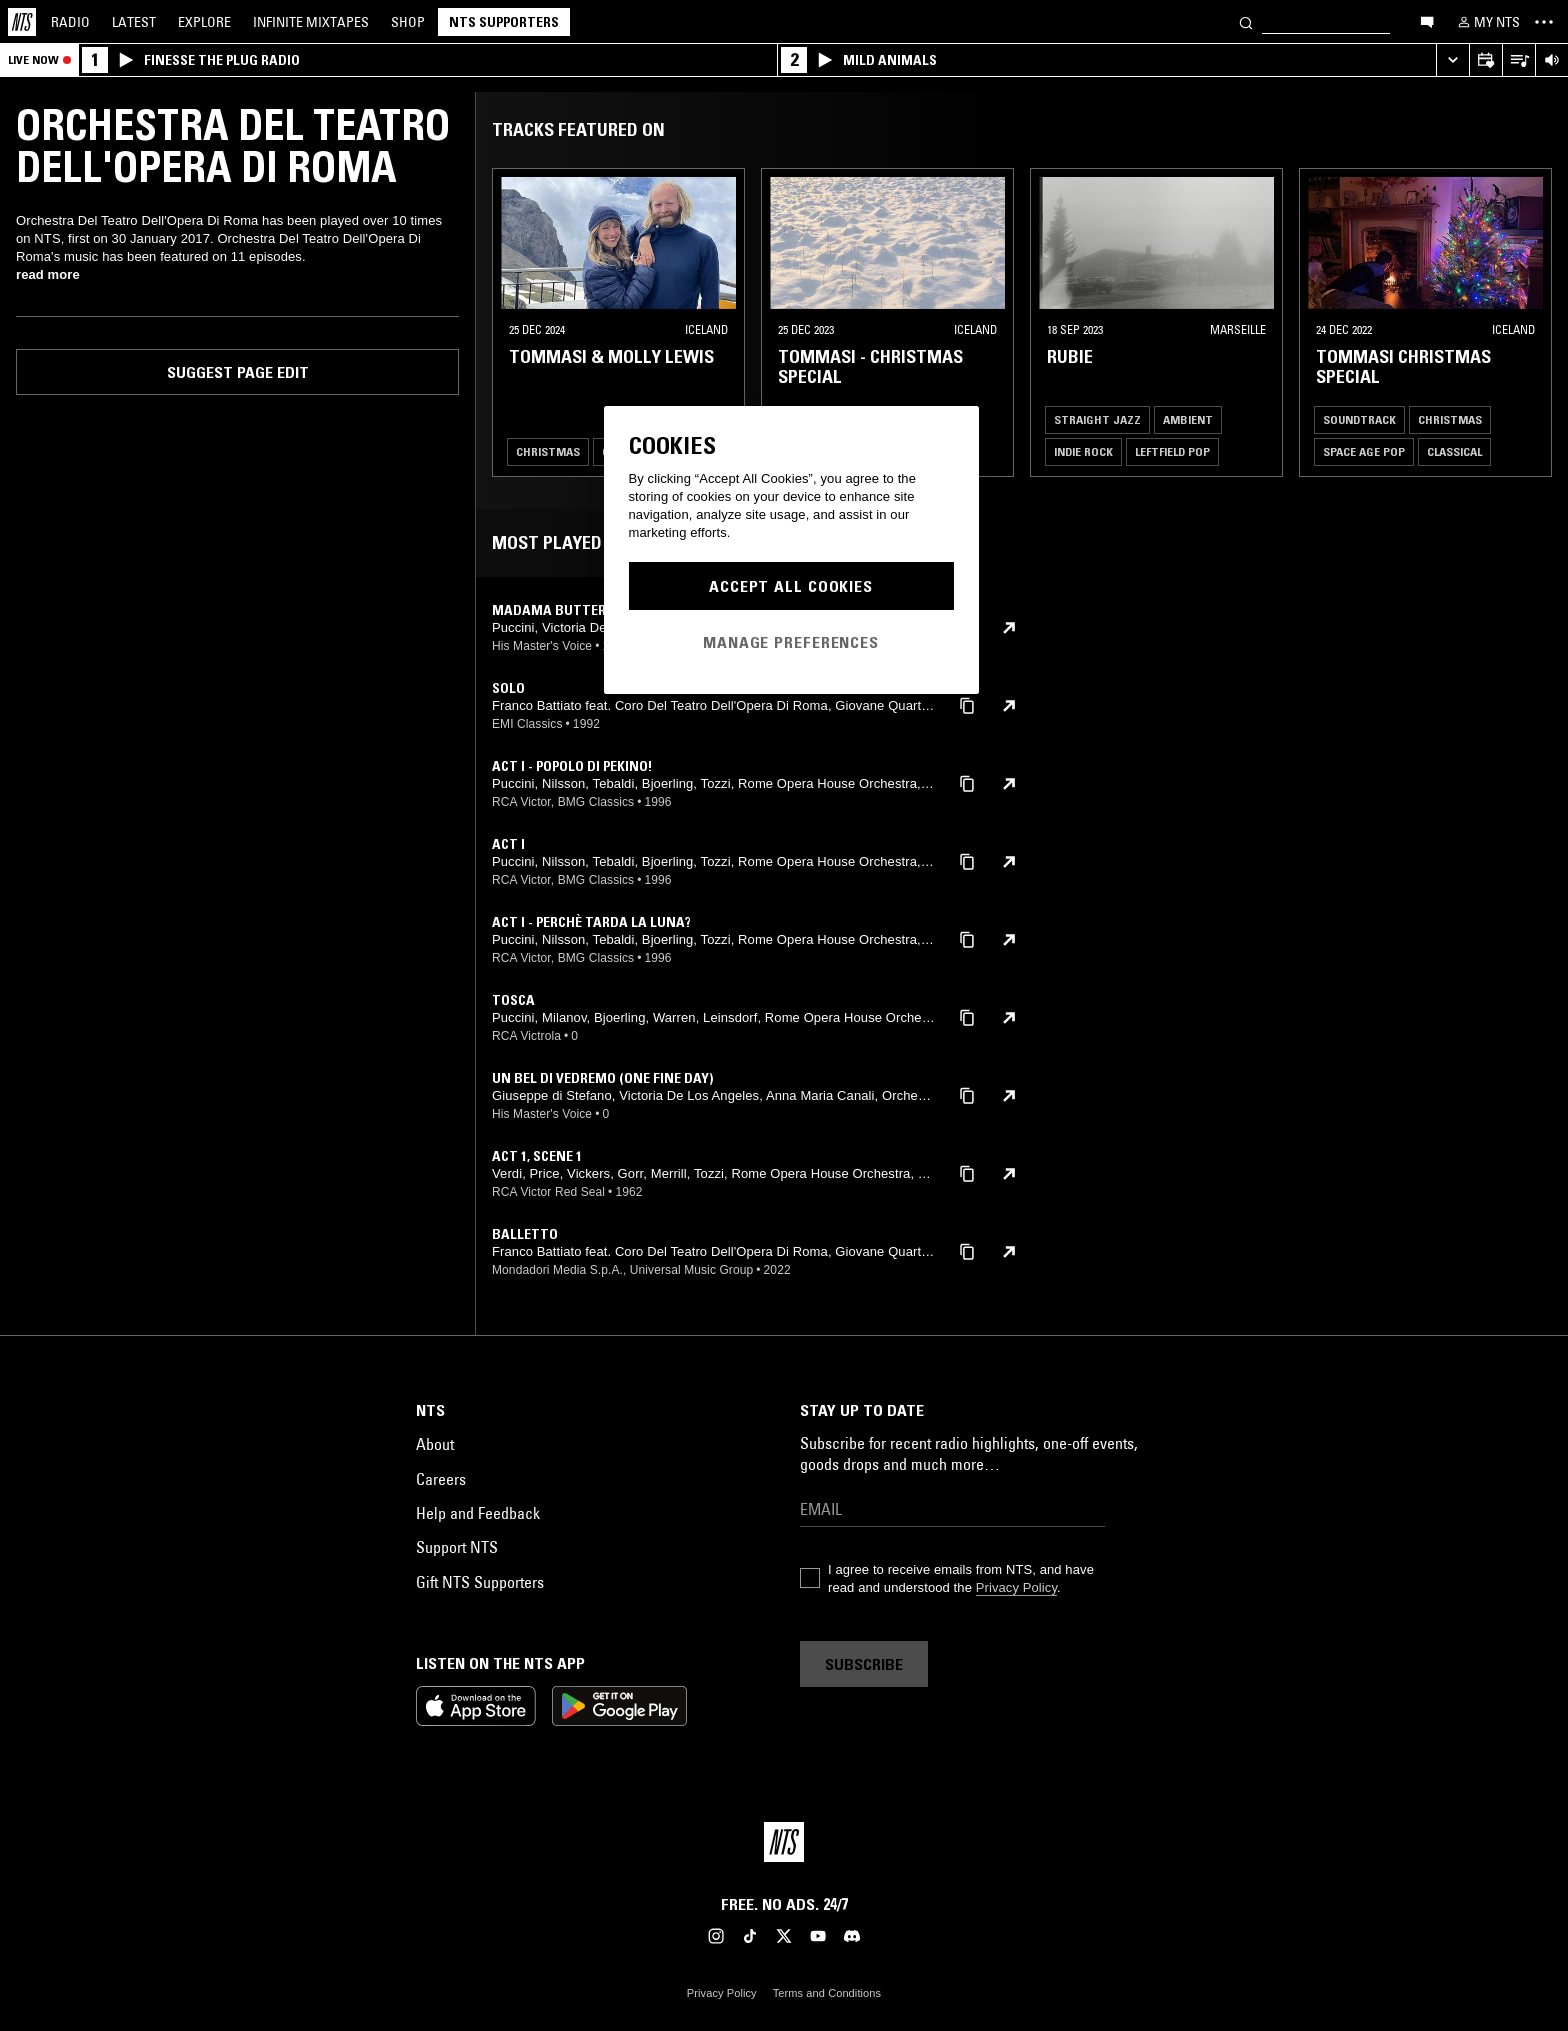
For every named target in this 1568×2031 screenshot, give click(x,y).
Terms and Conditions (827, 1993)
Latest (134, 22)
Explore (204, 22)
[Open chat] (1427, 21)
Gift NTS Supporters (480, 1582)
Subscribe (864, 1664)
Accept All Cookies (791, 586)
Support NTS (457, 1547)
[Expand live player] (1452, 60)
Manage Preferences (791, 642)
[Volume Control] (1551, 60)
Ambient (1188, 419)
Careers (441, 1479)
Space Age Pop (1364, 451)
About (435, 1444)
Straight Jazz (1097, 419)
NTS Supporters (504, 22)
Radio (70, 22)
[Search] (1246, 21)
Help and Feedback (478, 1513)
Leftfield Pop (1172, 451)
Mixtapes (311, 22)
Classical (1454, 451)
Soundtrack (1359, 419)
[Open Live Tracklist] (1518, 60)
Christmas (548, 451)
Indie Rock (1083, 451)
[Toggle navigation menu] (1544, 22)
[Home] (22, 22)
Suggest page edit (238, 372)
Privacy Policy (1016, 1587)
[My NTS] (1487, 22)
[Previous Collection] (1530, 322)
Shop (408, 22)
